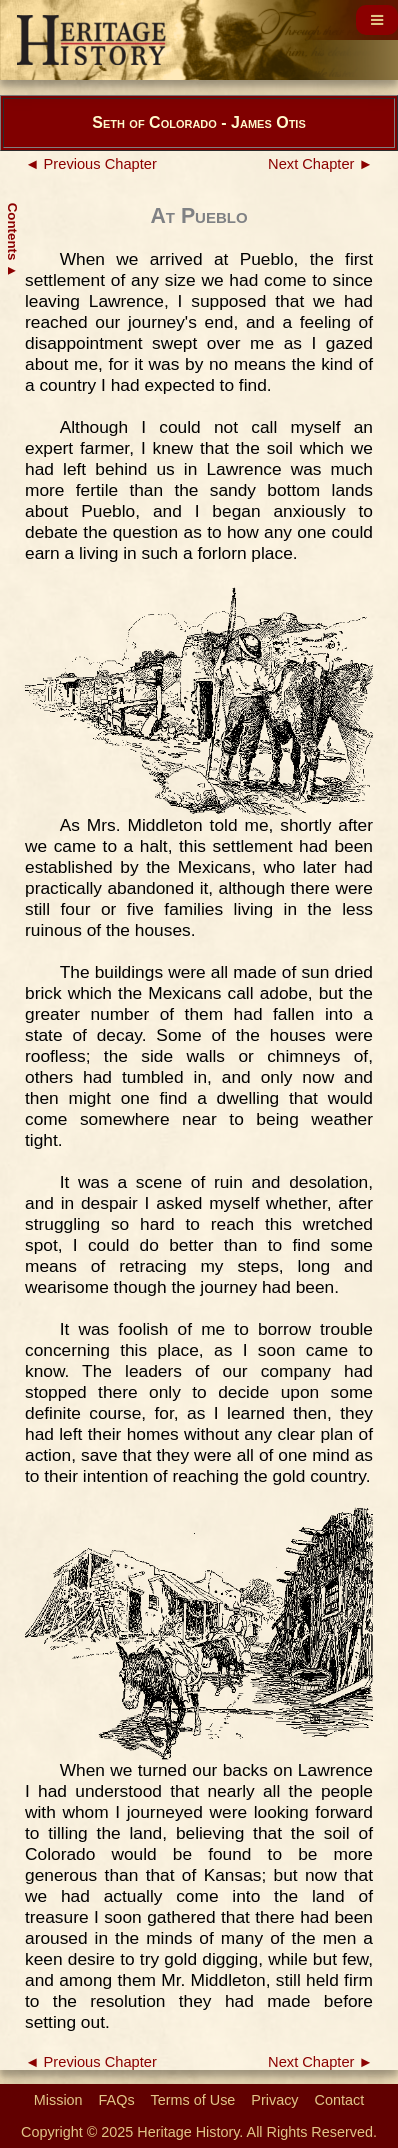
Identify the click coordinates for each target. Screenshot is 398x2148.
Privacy (274, 2100)
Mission (58, 2100)
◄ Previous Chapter (91, 164)
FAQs (117, 2100)
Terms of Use (193, 2100)
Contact (340, 2100)
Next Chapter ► (320, 164)
